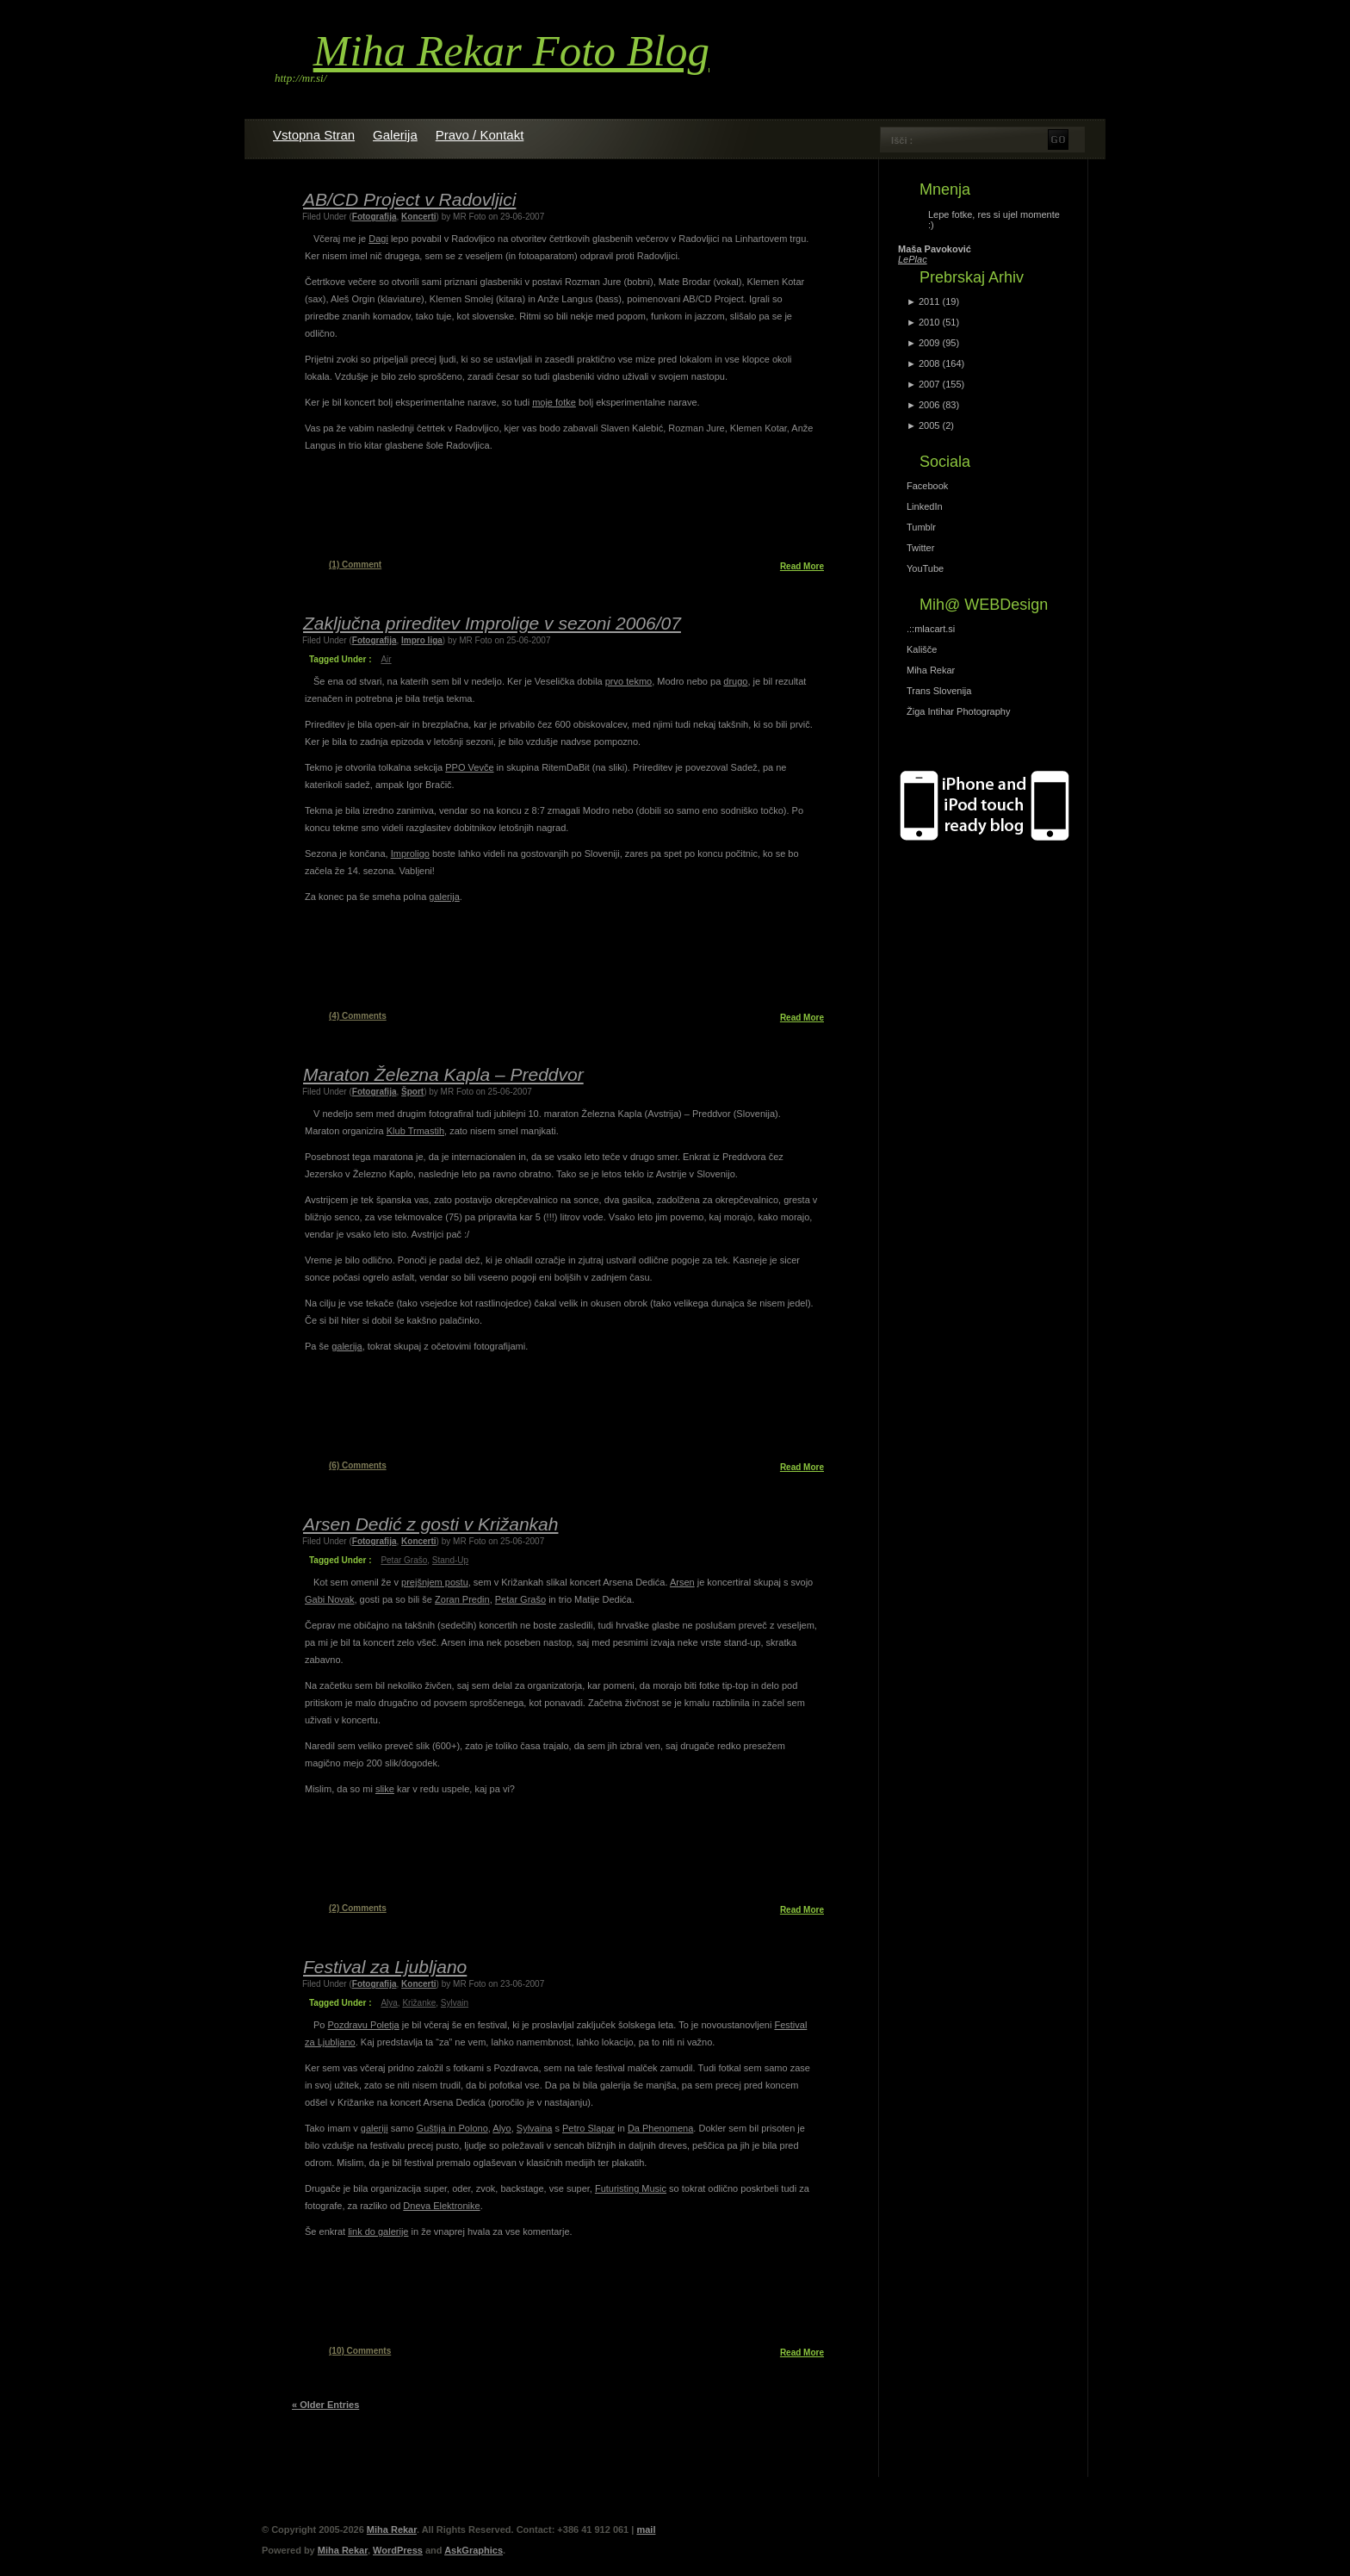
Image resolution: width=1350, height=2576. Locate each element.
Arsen (682, 1582)
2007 (929, 384)
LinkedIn (925, 506)
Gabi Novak (329, 1599)
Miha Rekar (931, 670)
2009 (929, 343)
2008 (929, 363)
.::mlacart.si (931, 629)
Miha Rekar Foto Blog (511, 51)
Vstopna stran (314, 134)
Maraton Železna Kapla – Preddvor (443, 1074)
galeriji (374, 2128)
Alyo (501, 2128)
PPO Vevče (469, 767)
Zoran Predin (462, 1599)
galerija (444, 896)
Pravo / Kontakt (480, 134)
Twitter (920, 548)
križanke (419, 2003)
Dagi (378, 238)
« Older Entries (325, 2404)
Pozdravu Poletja (363, 2025)
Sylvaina (535, 2128)
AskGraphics (473, 2550)
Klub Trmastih (415, 1131)
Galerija (395, 134)
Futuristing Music (630, 2188)
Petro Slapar (588, 2128)
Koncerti (419, 216)
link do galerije (378, 2231)
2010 (929, 322)
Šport (412, 1091)
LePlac (912, 259)
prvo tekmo (628, 681)
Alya (389, 2003)
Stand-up (450, 1560)
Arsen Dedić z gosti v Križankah (430, 1524)
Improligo (410, 853)
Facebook (927, 486)
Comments (358, 1016)
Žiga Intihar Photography (958, 711)
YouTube (925, 568)
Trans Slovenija (939, 691)
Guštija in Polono (452, 2128)
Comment (355, 564)
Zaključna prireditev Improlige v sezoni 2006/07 (492, 623)
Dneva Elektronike (441, 2205)
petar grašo (404, 1560)
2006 (929, 405)
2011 (929, 301)
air (386, 659)
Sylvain (454, 2003)
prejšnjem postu (434, 1582)
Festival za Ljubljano (385, 1967)
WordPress (398, 2550)
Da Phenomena (660, 2128)
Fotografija (374, 216)
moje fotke (554, 402)
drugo (735, 681)
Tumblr (921, 527)
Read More (802, 566)
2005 (929, 425)
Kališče (922, 649)
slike (384, 1789)
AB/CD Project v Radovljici (409, 199)
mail (645, 2529)
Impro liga (422, 640)
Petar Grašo (520, 1599)
